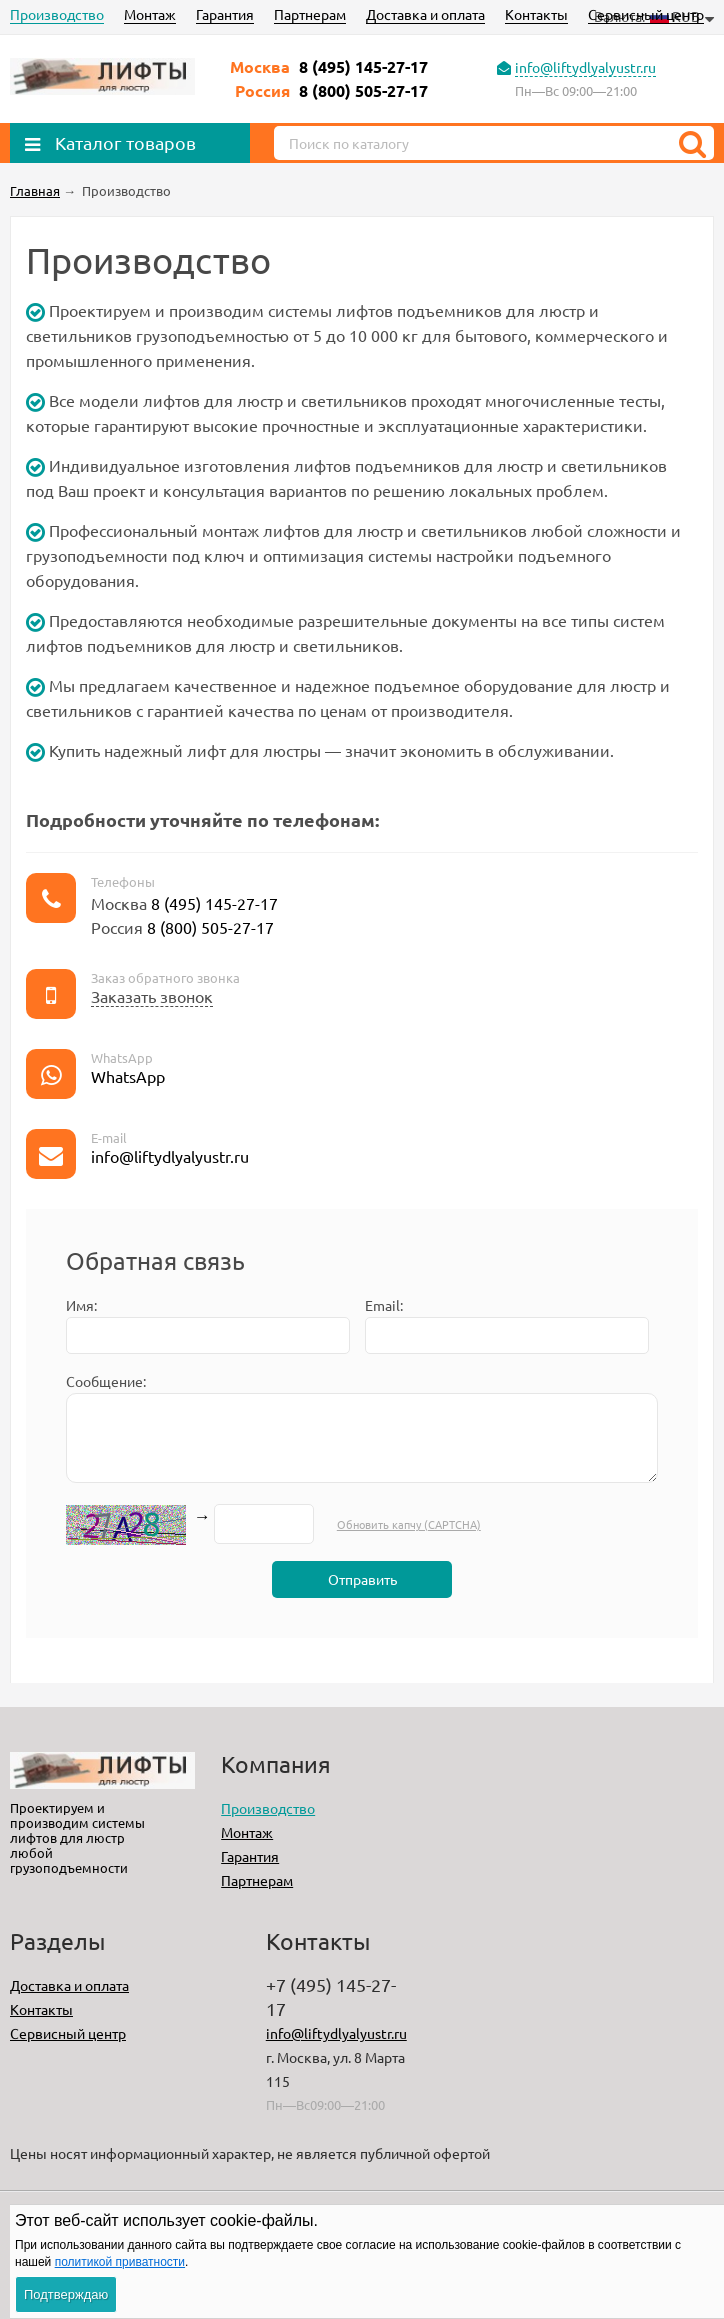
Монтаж (150, 14)
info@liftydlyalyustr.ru (585, 67)
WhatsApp (128, 1076)
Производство (57, 14)
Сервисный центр (646, 14)
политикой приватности (120, 2262)
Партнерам (310, 14)
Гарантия (225, 14)
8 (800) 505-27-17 (363, 90)
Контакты (536, 14)
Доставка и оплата (425, 14)
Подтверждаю (66, 2294)
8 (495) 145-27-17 (363, 66)
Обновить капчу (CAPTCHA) (409, 1524)
